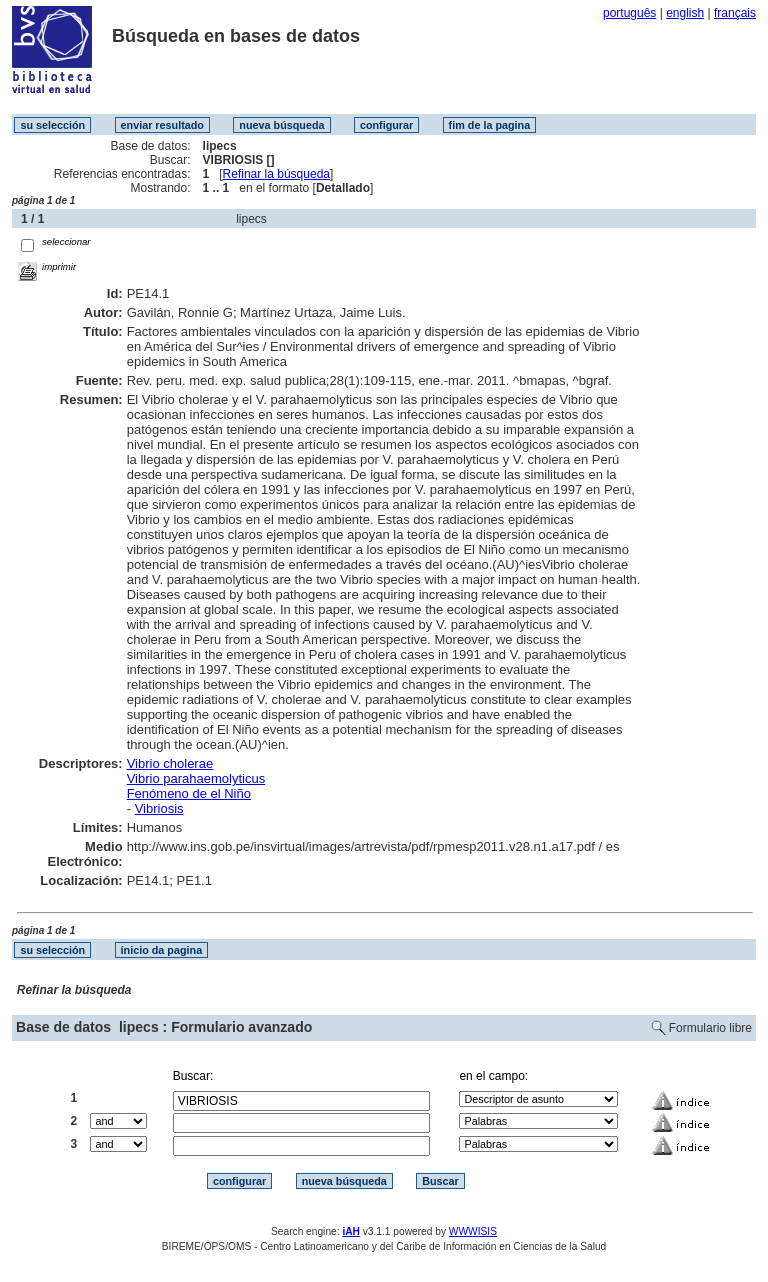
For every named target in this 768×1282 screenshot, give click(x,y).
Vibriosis (159, 808)
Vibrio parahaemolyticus (196, 778)
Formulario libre (710, 1028)
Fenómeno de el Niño (189, 793)
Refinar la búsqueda (276, 174)
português (629, 13)
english (685, 13)
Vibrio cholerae (170, 763)
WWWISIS (473, 1231)
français (735, 13)
